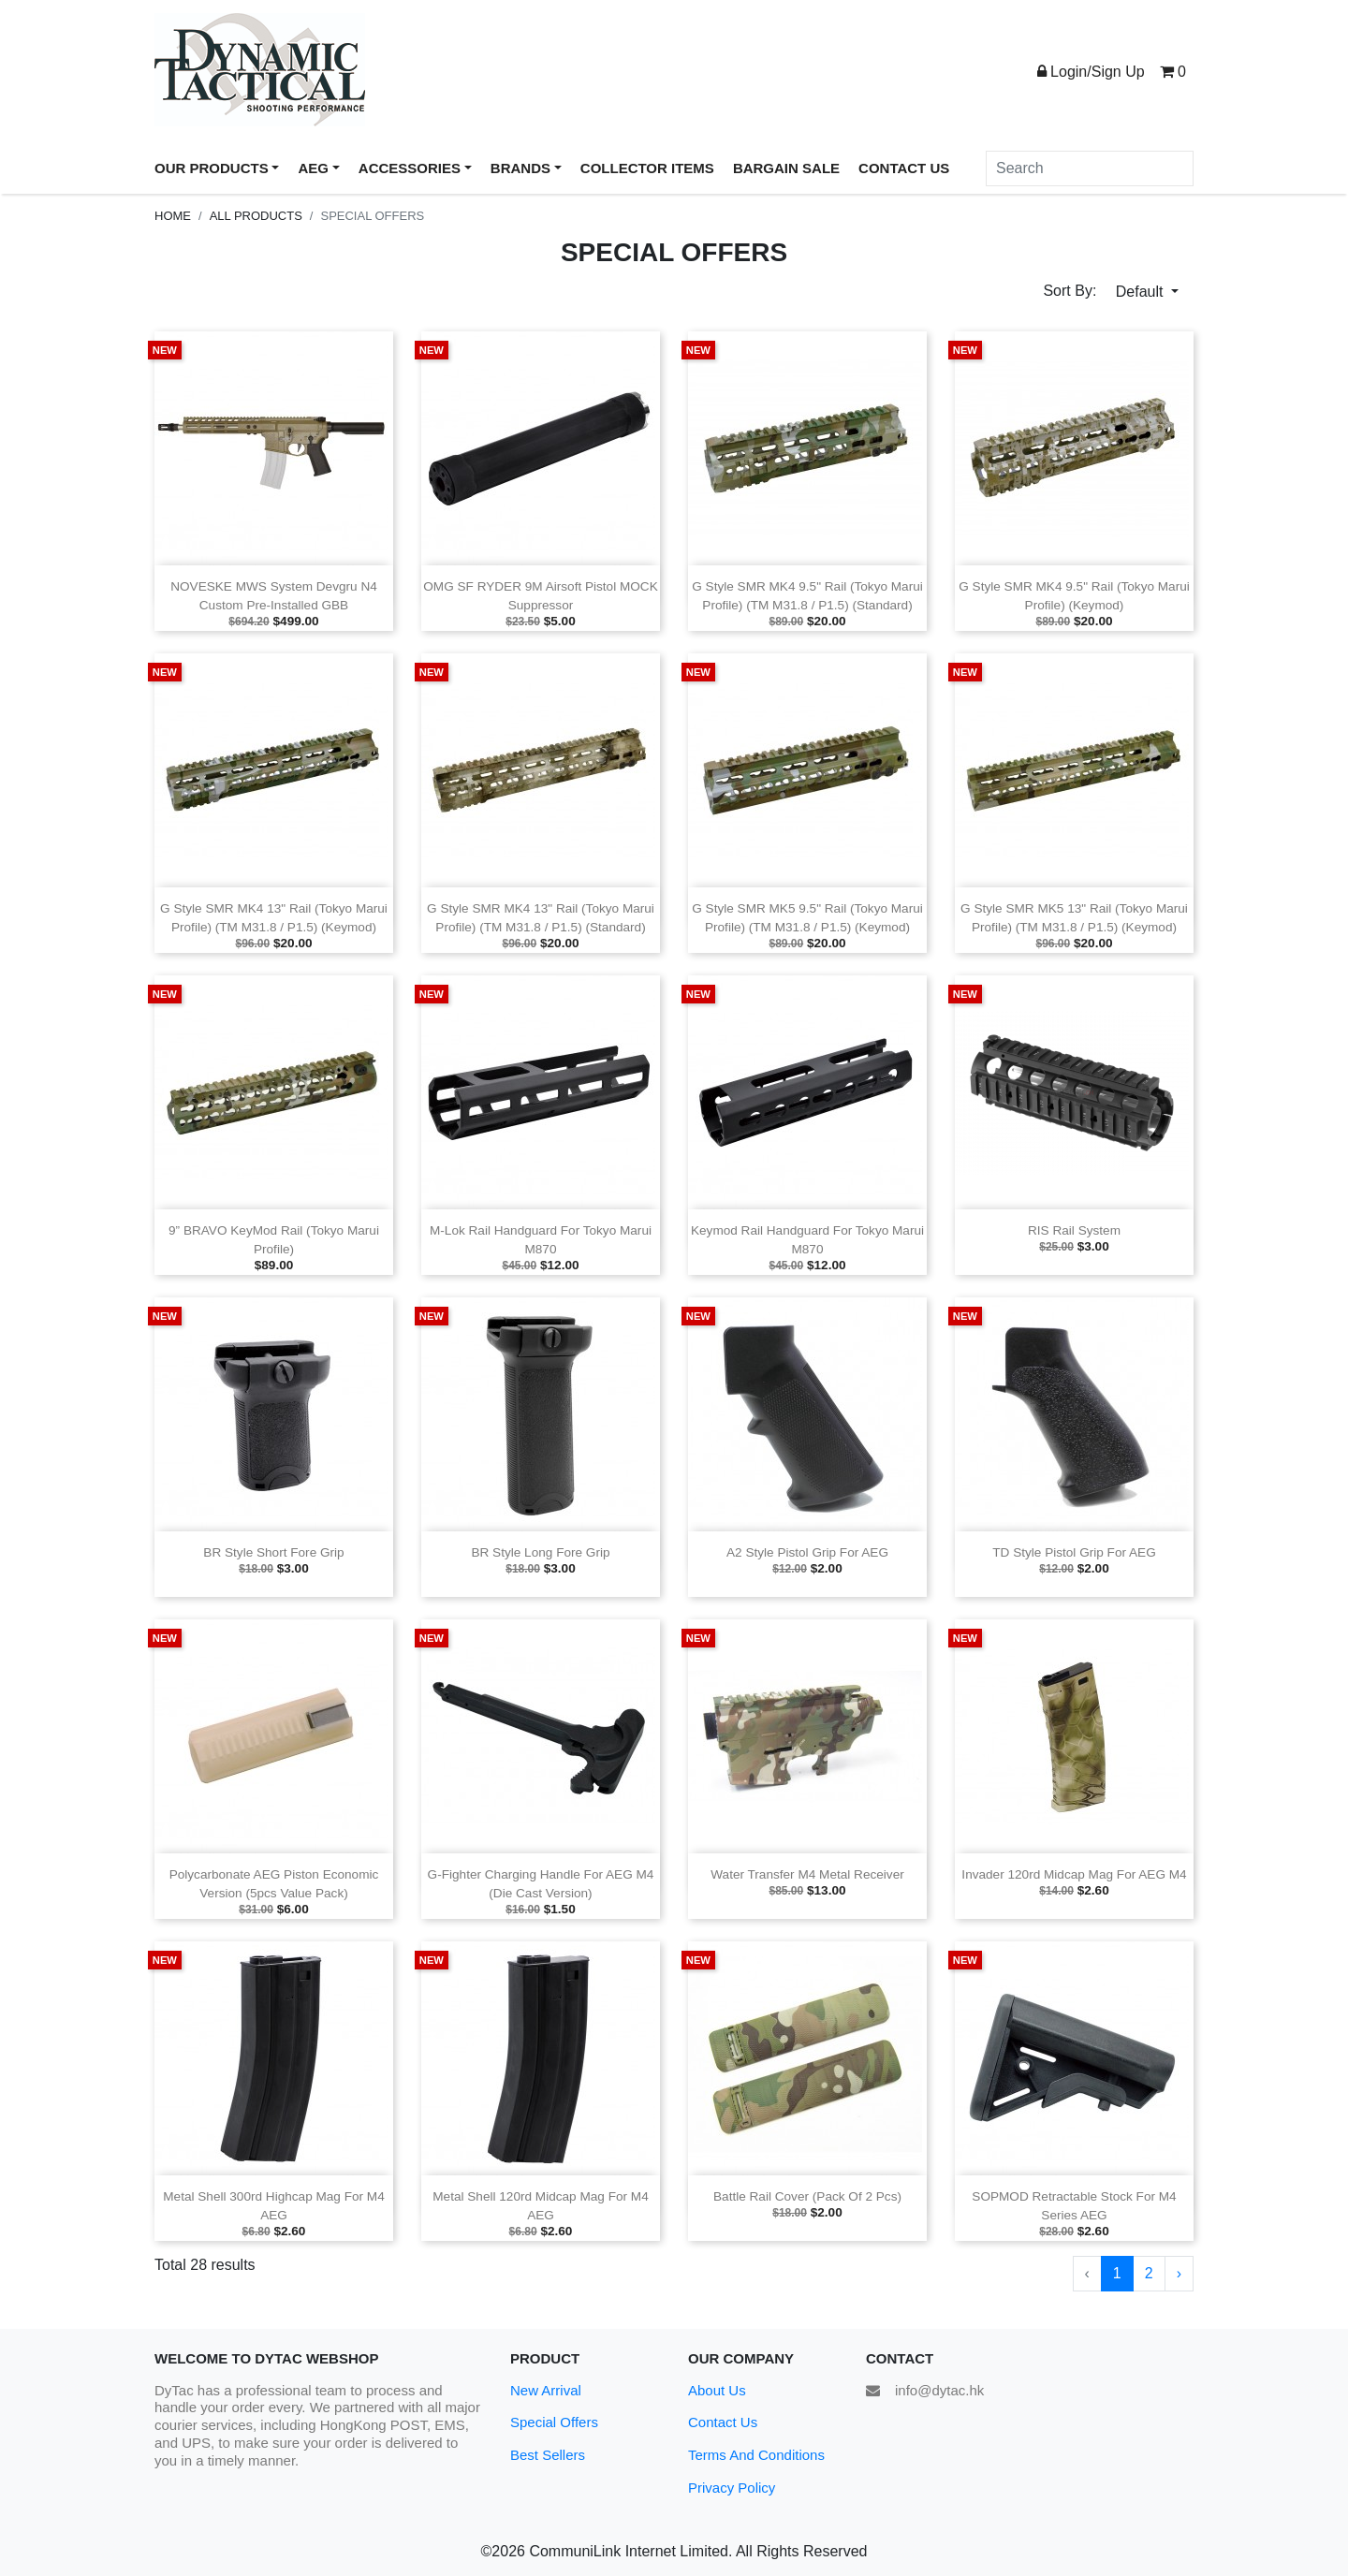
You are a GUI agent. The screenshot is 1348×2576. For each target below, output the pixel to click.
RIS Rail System (1074, 1230)
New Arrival (545, 2390)
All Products (256, 216)
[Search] (1090, 168)
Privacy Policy (731, 2488)
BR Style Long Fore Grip (540, 1552)
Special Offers (554, 2422)
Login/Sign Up (1091, 72)
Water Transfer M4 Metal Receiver (807, 1874)
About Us (717, 2390)
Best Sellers (547, 2455)
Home (172, 216)
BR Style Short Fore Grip (273, 1552)
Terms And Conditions (756, 2455)
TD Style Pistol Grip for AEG (1074, 1552)
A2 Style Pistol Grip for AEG (807, 1552)
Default (1141, 292)
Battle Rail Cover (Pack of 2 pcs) (807, 2196)
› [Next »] (1179, 2273)
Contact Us (722, 2422)
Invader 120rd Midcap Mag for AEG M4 (1073, 1874)
